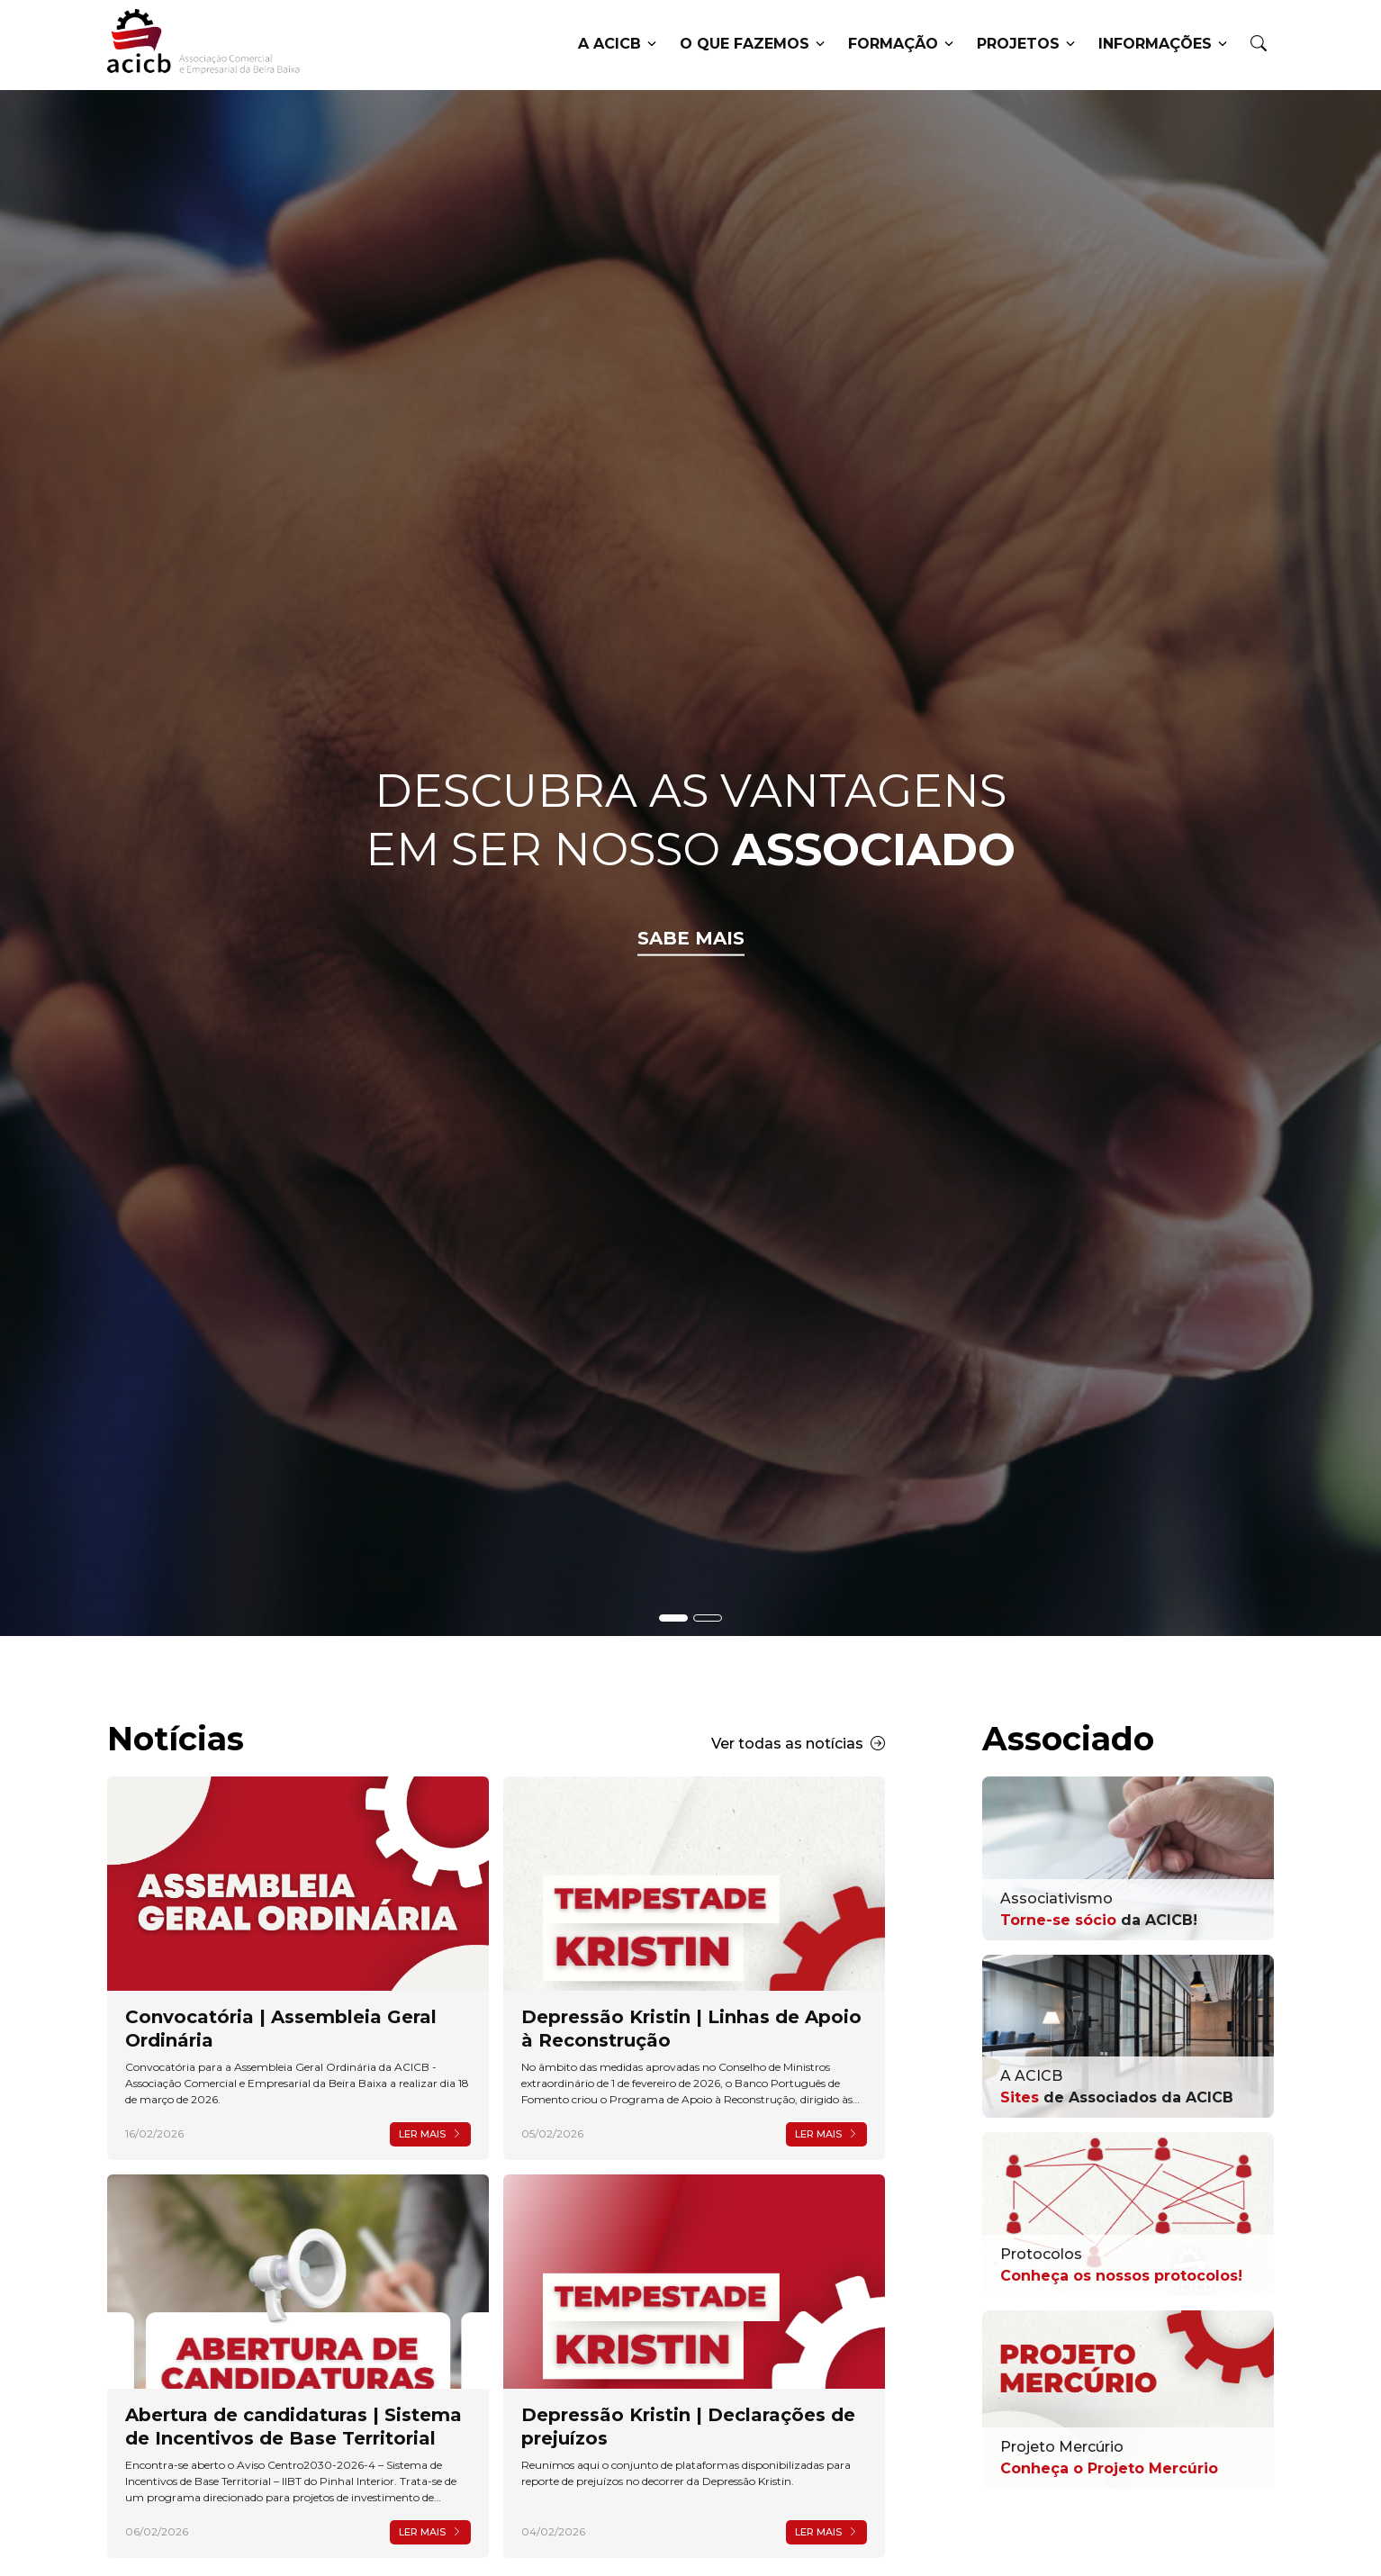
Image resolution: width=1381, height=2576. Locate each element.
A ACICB (617, 44)
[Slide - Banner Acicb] (673, 1618)
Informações (1162, 44)
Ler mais (430, 2134)
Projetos (1026, 44)
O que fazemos (752, 44)
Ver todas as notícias (798, 1743)
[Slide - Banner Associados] (707, 1618)
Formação (900, 44)
